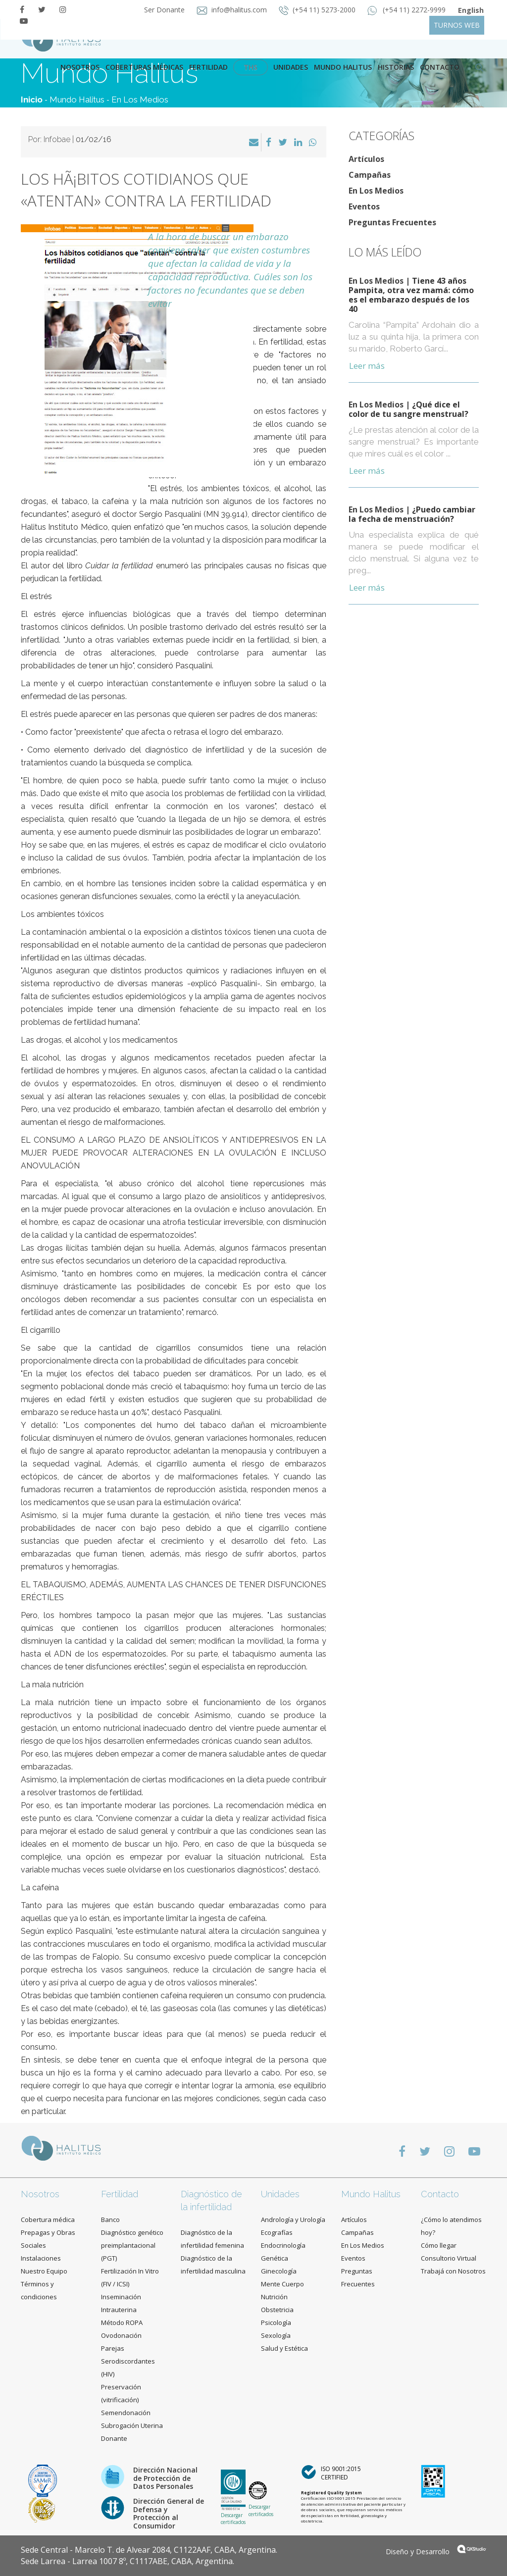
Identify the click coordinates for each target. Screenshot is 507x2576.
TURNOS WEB (457, 25)
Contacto (440, 2194)
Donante (114, 2438)
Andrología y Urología (293, 2219)
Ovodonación (121, 2335)
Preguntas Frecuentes (392, 222)
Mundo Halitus (343, 67)
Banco (110, 2219)
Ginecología (279, 2271)
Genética (274, 2258)
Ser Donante (165, 9)
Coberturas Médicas (144, 67)
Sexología (276, 2335)
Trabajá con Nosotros (453, 2271)
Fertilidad (208, 67)
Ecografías (277, 2232)
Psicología (276, 2322)
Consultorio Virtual (448, 2258)
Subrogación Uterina (132, 2425)
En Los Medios (139, 99)
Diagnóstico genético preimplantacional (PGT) (132, 2245)
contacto (439, 67)
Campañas (370, 174)
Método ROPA (122, 2322)
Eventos (364, 206)
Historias (396, 67)
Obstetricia (277, 2309)
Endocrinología (283, 2245)
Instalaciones (41, 2258)
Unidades (290, 67)
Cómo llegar (438, 2245)
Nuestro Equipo (44, 2271)
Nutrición (274, 2296)
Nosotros (80, 67)
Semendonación (126, 2412)
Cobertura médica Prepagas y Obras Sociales (48, 2232)
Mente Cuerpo (282, 2283)
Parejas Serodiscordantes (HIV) (128, 2361)
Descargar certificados (233, 2518)
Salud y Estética (284, 2348)
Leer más (367, 365)
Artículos (366, 158)
